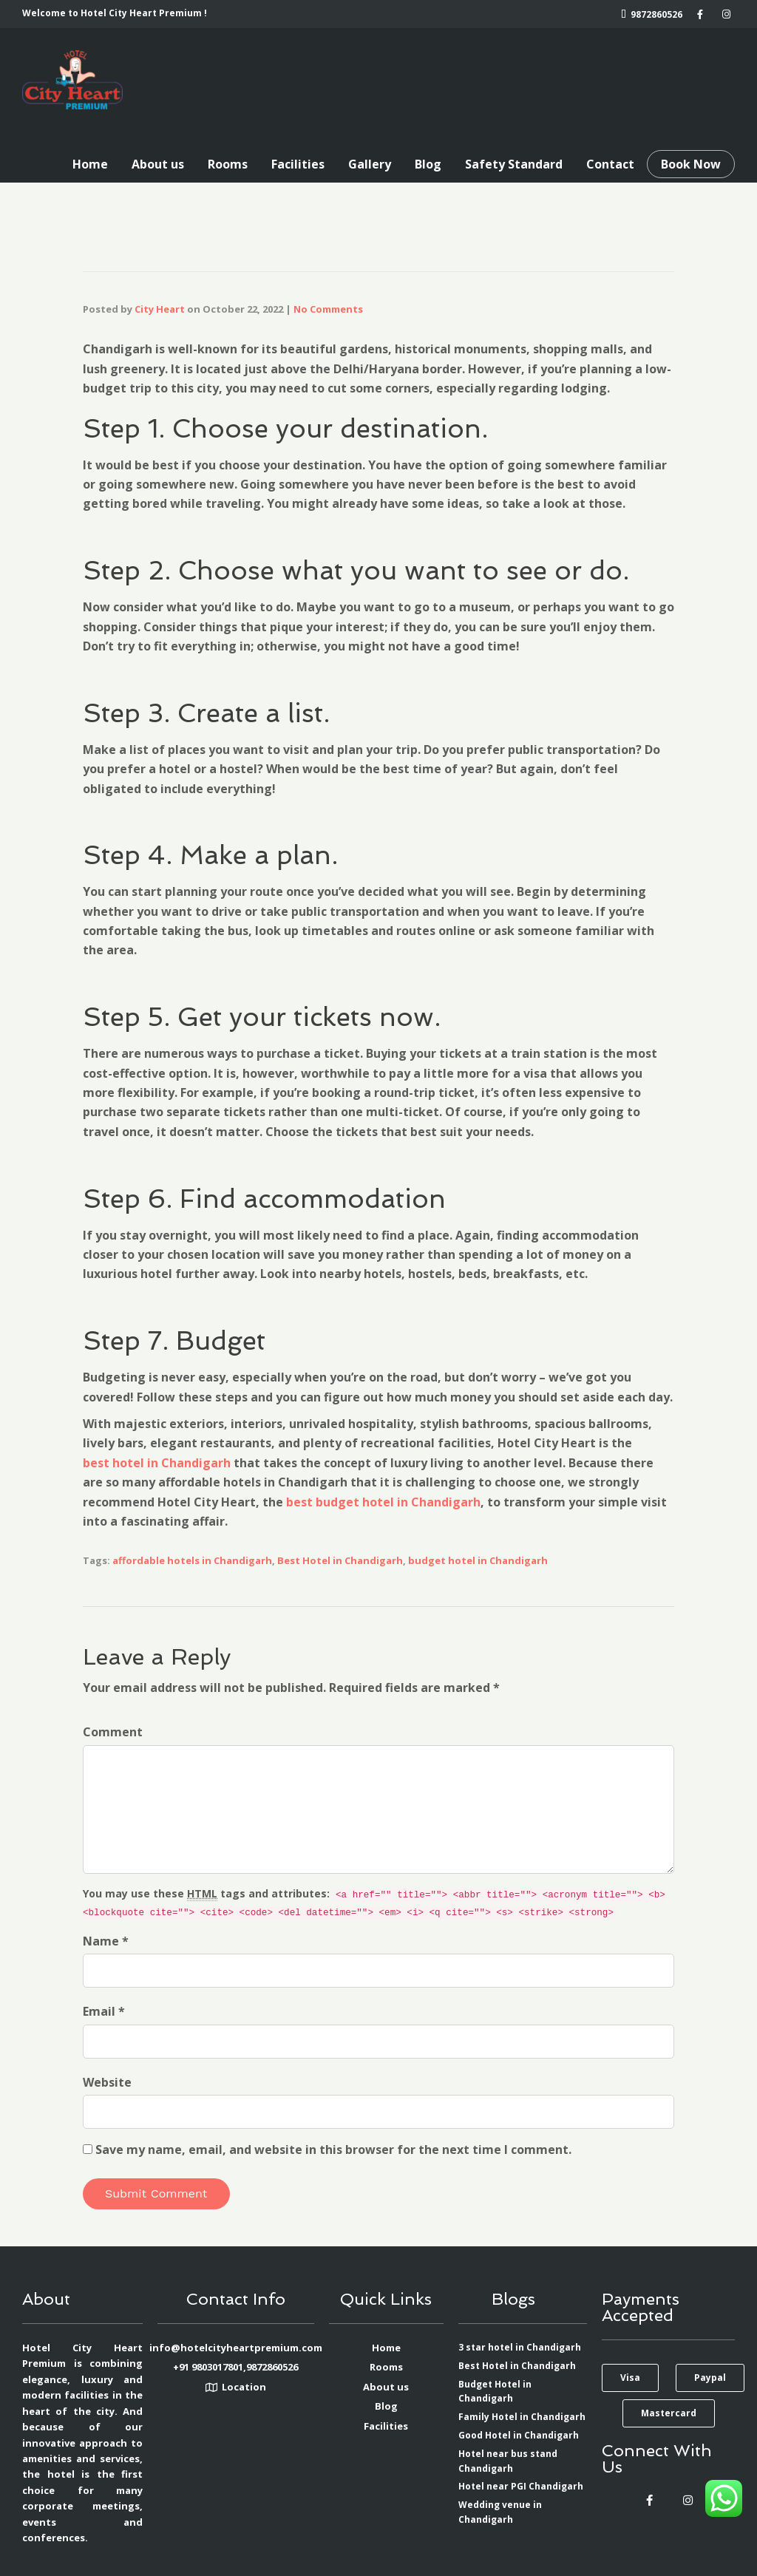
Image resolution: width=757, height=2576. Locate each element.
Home (90, 164)
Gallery (369, 164)
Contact (610, 164)
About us (158, 164)
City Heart (160, 309)
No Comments (328, 309)
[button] (630, 2378)
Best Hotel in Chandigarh (340, 1560)
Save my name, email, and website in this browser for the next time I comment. (333, 2149)
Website (107, 2082)
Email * (104, 2011)
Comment (113, 1732)
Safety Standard (514, 164)
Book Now (691, 164)
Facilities (298, 164)
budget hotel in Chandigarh (478, 1560)
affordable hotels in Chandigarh (192, 1560)
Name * (106, 1941)
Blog (428, 164)
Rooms (228, 164)
